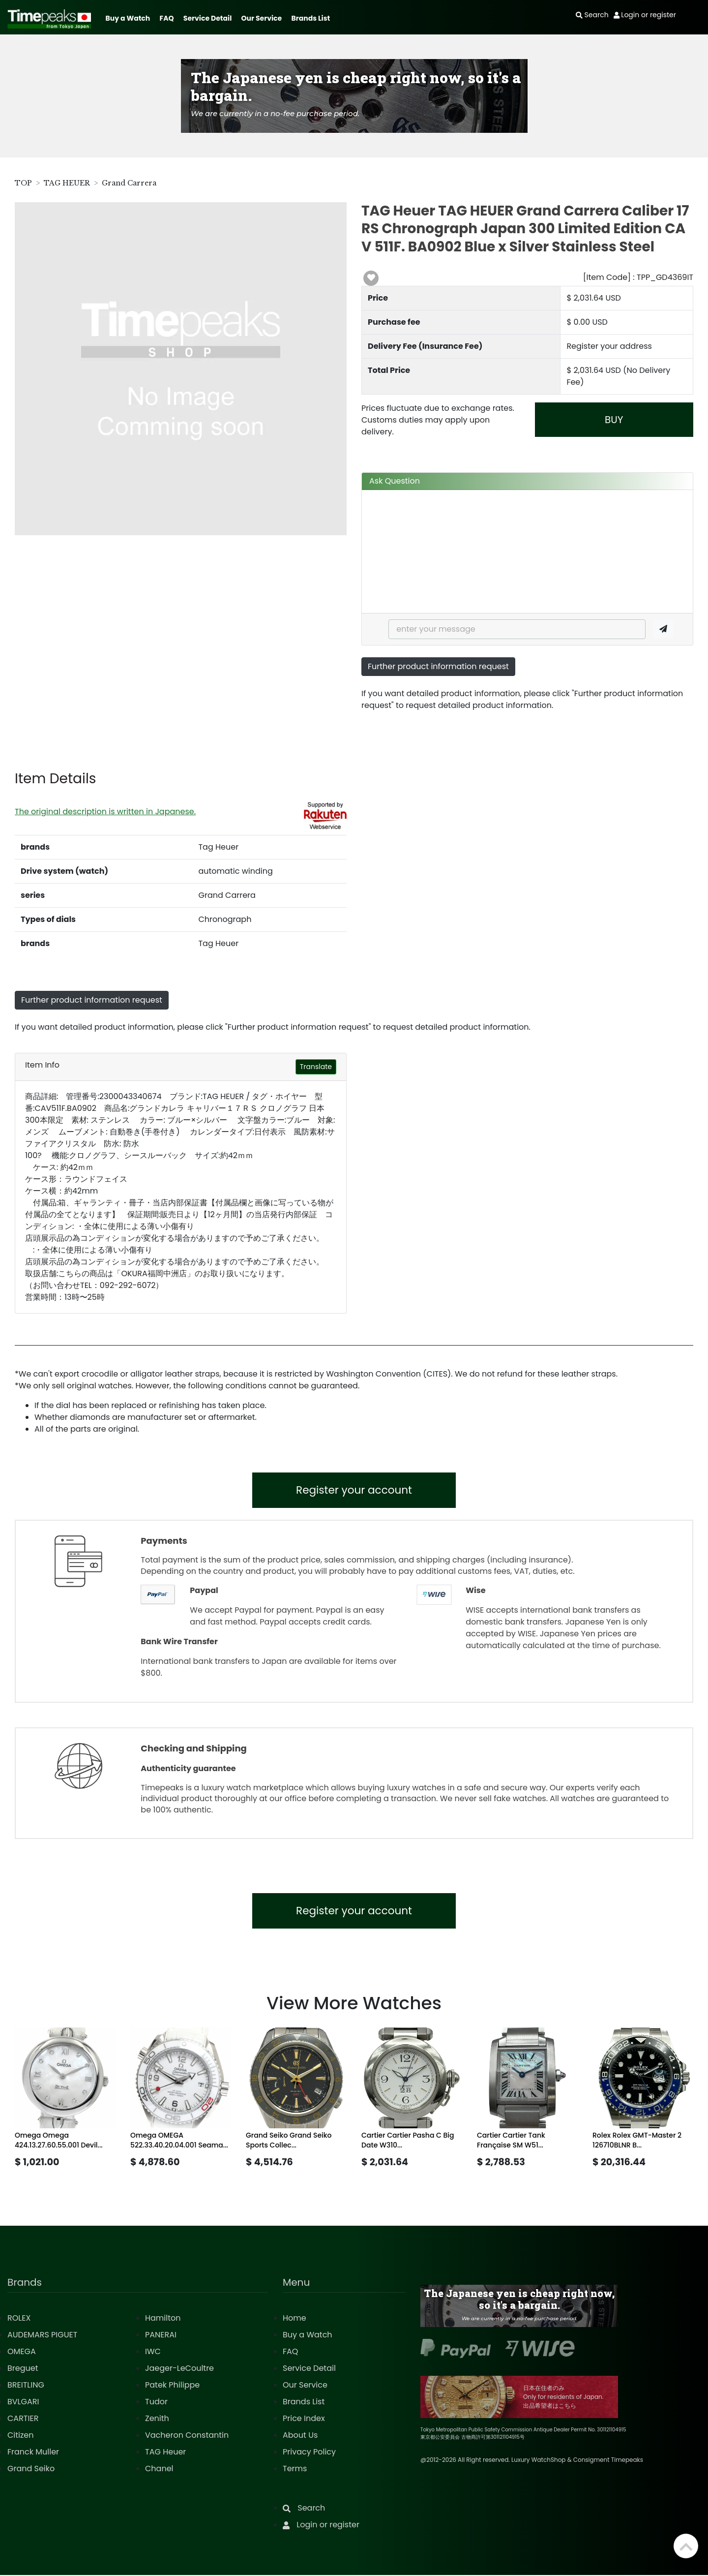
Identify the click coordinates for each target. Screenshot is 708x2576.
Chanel (159, 2469)
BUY (614, 420)
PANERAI (161, 2335)
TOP (23, 183)
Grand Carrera (129, 183)
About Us (300, 2436)
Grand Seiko (31, 2469)
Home (294, 2319)
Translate (316, 1067)
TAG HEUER (67, 183)
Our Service (261, 18)
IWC (153, 2352)
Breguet (22, 2369)
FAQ (167, 18)
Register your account (354, 1490)
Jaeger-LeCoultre (179, 2369)
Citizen (20, 2436)
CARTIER (22, 2419)
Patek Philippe (172, 2386)
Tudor (156, 2402)
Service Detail (207, 18)
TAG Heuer (165, 2452)
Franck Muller (33, 2452)
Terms (295, 2469)
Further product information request (438, 666)
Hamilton (163, 2319)
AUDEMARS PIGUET (42, 2335)
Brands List (310, 18)
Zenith (157, 2419)
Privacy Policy (309, 2452)
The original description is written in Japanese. (105, 811)
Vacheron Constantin (187, 2436)
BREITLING (25, 2386)
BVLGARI (23, 2402)
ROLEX (18, 2319)
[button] (371, 278)
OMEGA (21, 2352)
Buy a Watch (127, 18)
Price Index (304, 2419)
